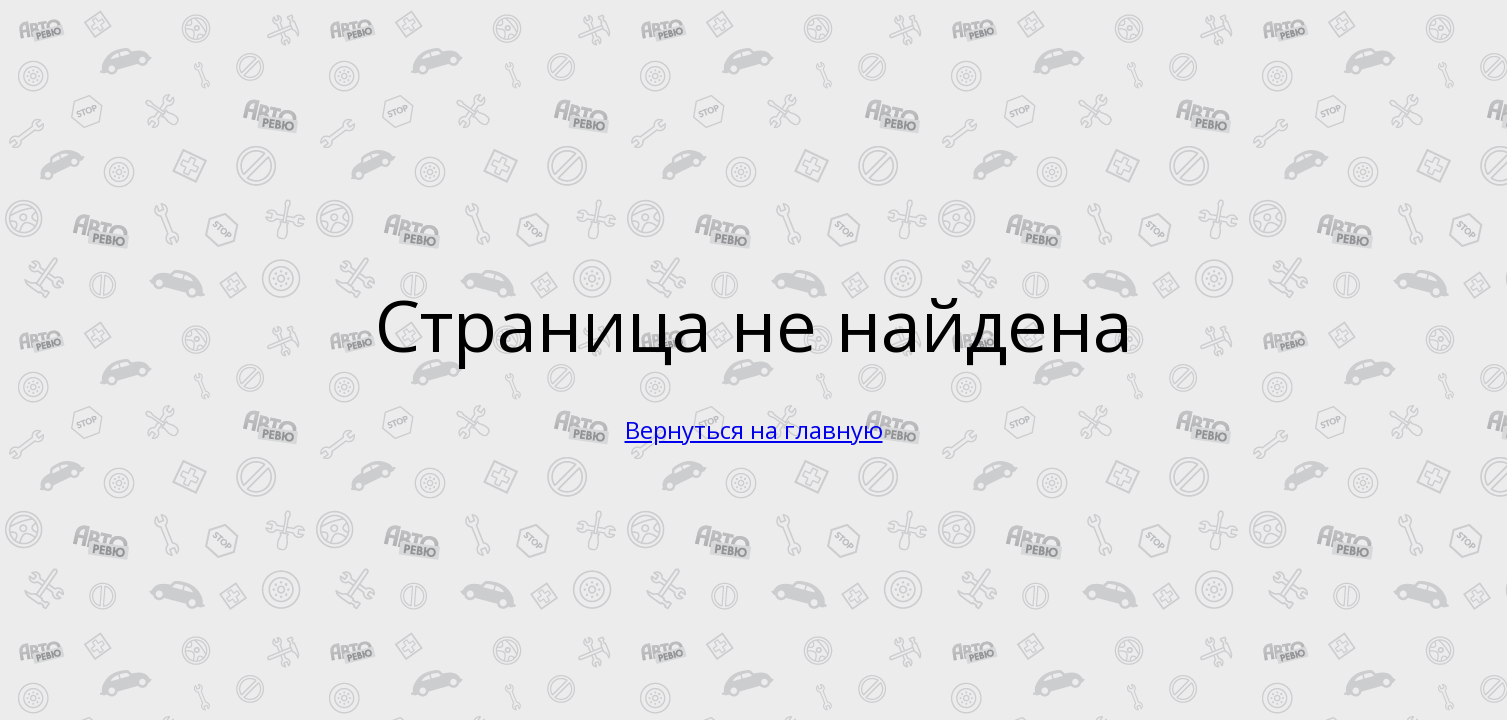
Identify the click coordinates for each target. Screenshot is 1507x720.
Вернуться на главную (754, 429)
